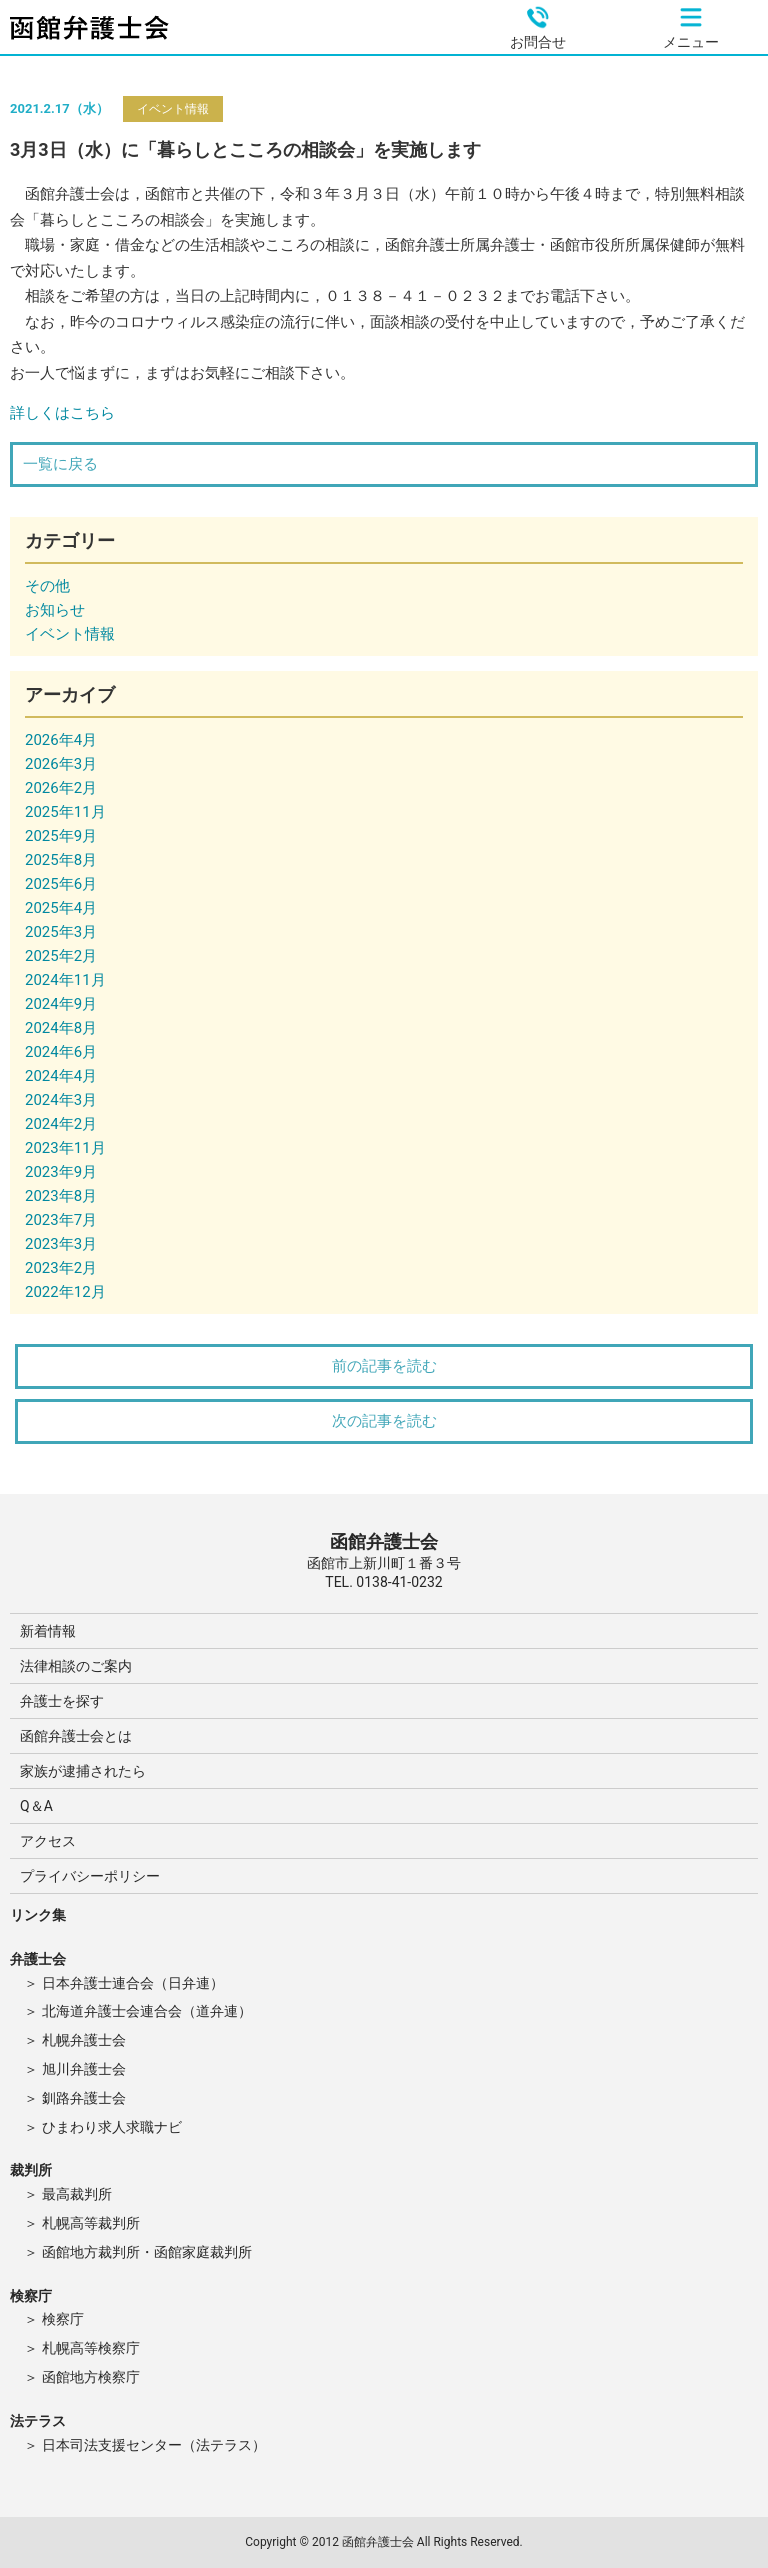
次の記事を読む (384, 1421)
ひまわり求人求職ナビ (112, 2127)
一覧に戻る (60, 464)
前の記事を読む (384, 1366)
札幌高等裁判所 (91, 2223)
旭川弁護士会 (84, 2069)
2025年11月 (65, 812)
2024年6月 (61, 1052)
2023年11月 (65, 1148)
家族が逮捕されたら (83, 1771)
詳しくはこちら (62, 413)
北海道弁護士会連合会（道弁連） (147, 2011)
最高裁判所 (77, 2194)
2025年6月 (61, 884)
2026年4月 (61, 740)
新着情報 (48, 1631)
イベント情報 (173, 109)
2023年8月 (61, 1196)
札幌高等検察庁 (91, 2348)
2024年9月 (61, 1004)
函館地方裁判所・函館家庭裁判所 (147, 2252)
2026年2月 (61, 788)
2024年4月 (61, 1076)
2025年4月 (61, 908)
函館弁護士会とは (76, 1736)
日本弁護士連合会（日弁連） (133, 1983)
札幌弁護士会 (84, 2040)
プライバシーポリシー (90, 1876)
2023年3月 (61, 1244)
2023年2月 (61, 1268)
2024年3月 (61, 1100)
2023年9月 (61, 1172)
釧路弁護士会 (84, 2098)
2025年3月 (61, 932)
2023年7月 (61, 1220)
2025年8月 (61, 860)
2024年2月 (61, 1124)
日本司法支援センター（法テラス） (154, 2445)
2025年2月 (61, 956)
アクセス (48, 1841)
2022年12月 (65, 1292)
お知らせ (55, 610)
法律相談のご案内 (76, 1666)
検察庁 (63, 2319)
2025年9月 (61, 836)
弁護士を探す (62, 1701)
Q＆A (36, 1806)
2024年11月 (65, 980)
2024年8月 (61, 1028)
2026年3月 (61, 764)
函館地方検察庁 (91, 2377)
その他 (47, 586)
